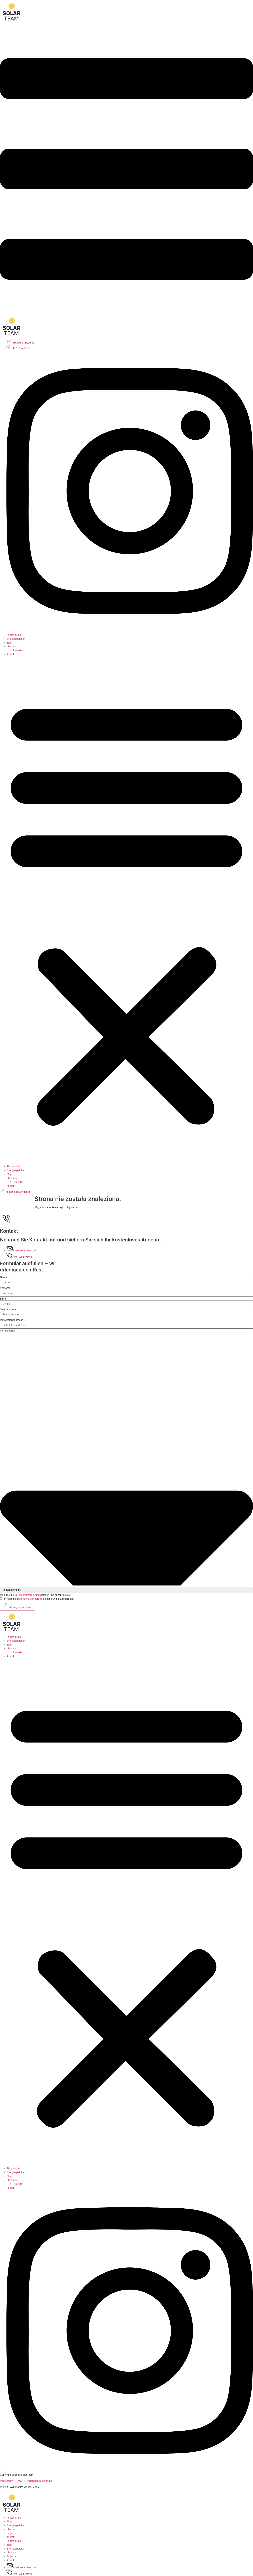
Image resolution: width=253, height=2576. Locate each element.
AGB (20, 2480)
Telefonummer (8, 1309)
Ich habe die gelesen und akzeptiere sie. (35, 1595)
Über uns (11, 646)
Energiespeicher (15, 638)
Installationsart (8, 1330)
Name (3, 1277)
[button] (126, 910)
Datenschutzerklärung (27, 1594)
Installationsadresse (11, 1320)
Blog (9, 642)
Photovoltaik (13, 634)
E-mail (3, 1298)
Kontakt (10, 654)
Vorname (5, 1288)
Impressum (6, 2480)
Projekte (17, 650)
